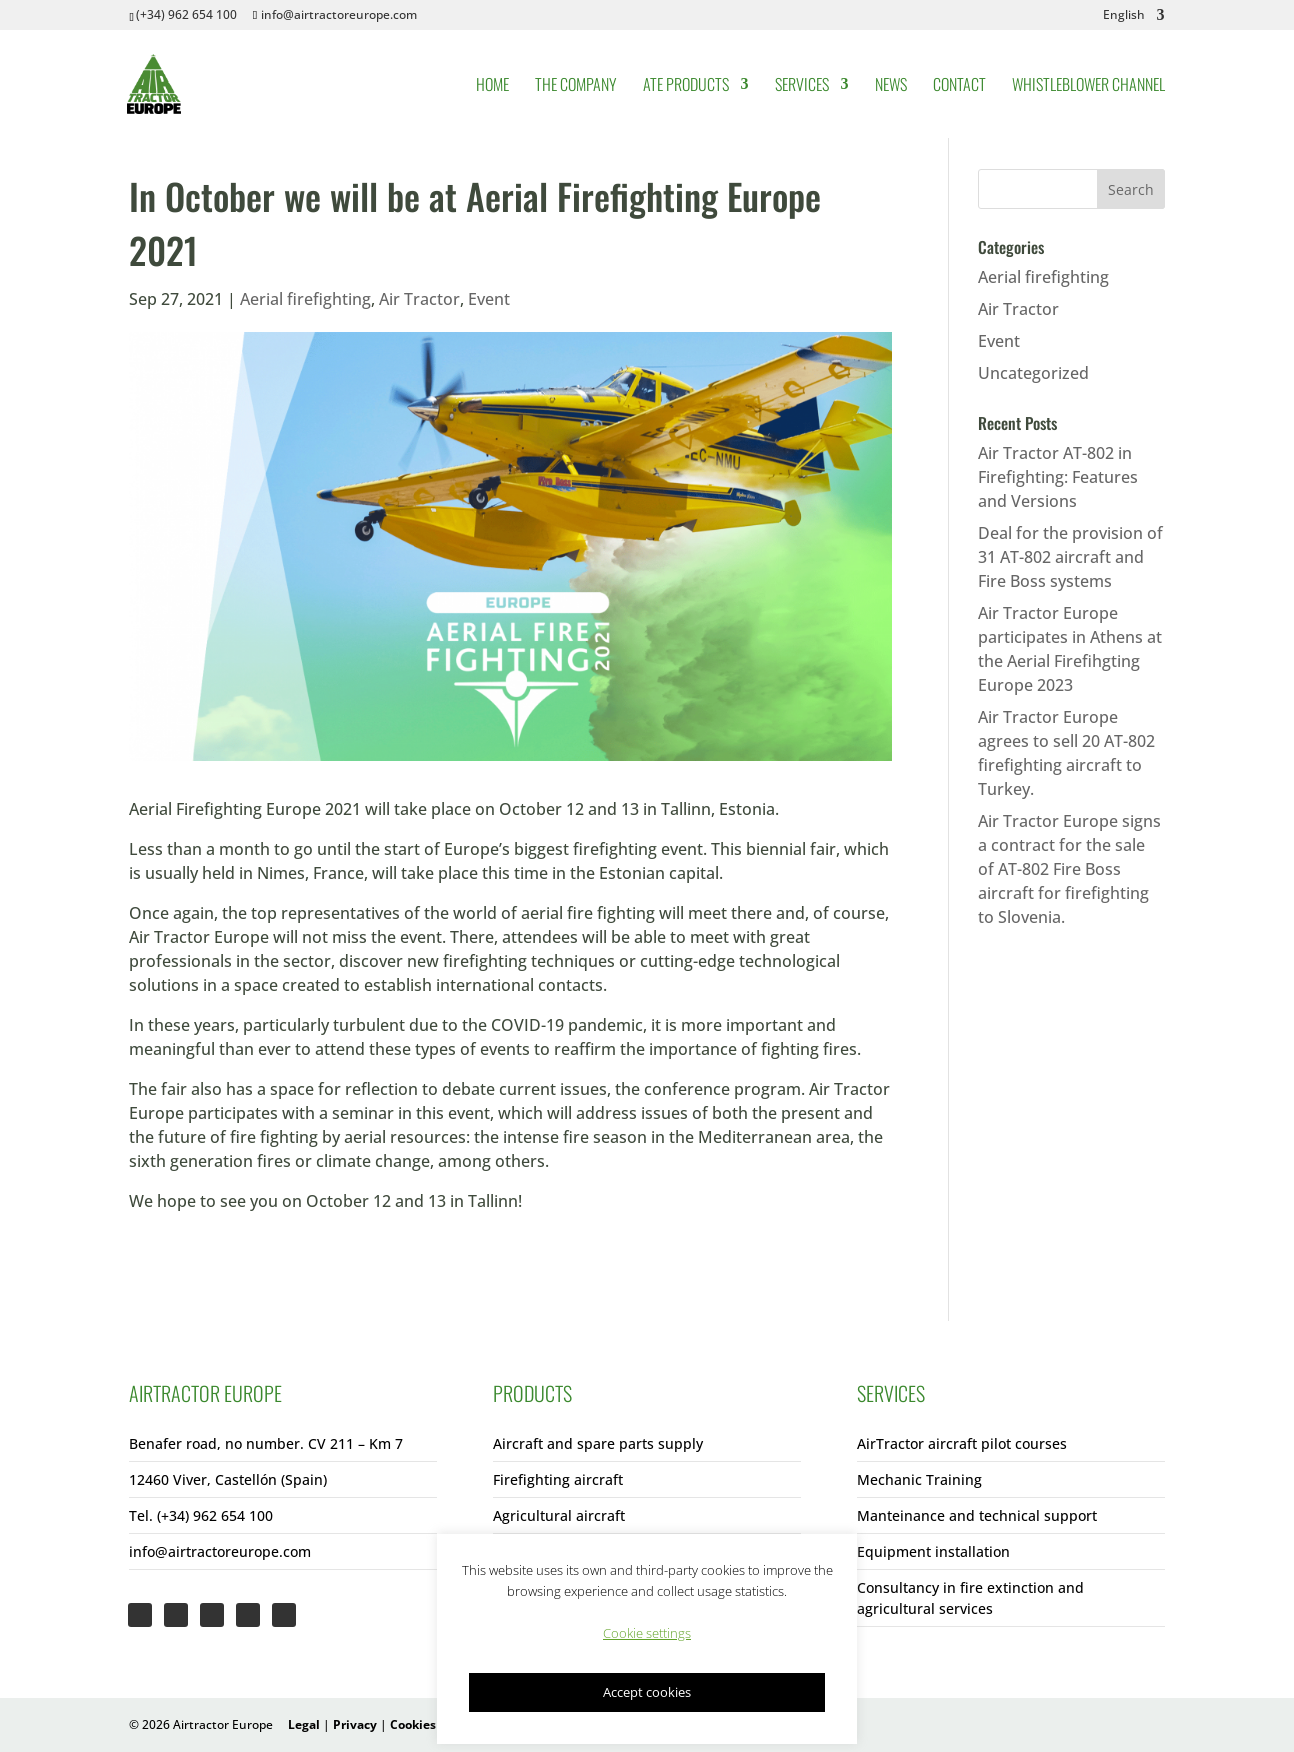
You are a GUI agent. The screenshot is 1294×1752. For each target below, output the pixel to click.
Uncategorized (1033, 373)
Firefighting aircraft (558, 1479)
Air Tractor (419, 299)
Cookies (413, 1724)
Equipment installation (933, 1551)
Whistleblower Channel (1088, 86)
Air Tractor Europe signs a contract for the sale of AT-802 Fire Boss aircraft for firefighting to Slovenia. (1069, 869)
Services (802, 86)
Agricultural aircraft (559, 1515)
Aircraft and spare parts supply (598, 1443)
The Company (576, 86)
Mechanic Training (919, 1479)
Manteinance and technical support (977, 1515)
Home (492, 86)
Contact (959, 86)
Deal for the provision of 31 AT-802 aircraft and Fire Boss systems (1070, 557)
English (1124, 16)
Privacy (355, 1724)
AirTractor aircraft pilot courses (962, 1443)
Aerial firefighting (305, 299)
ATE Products (686, 86)
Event (489, 299)
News (891, 86)
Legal (304, 1724)
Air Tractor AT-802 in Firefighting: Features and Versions (1058, 477)
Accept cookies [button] (647, 1692)
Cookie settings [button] (647, 1633)
